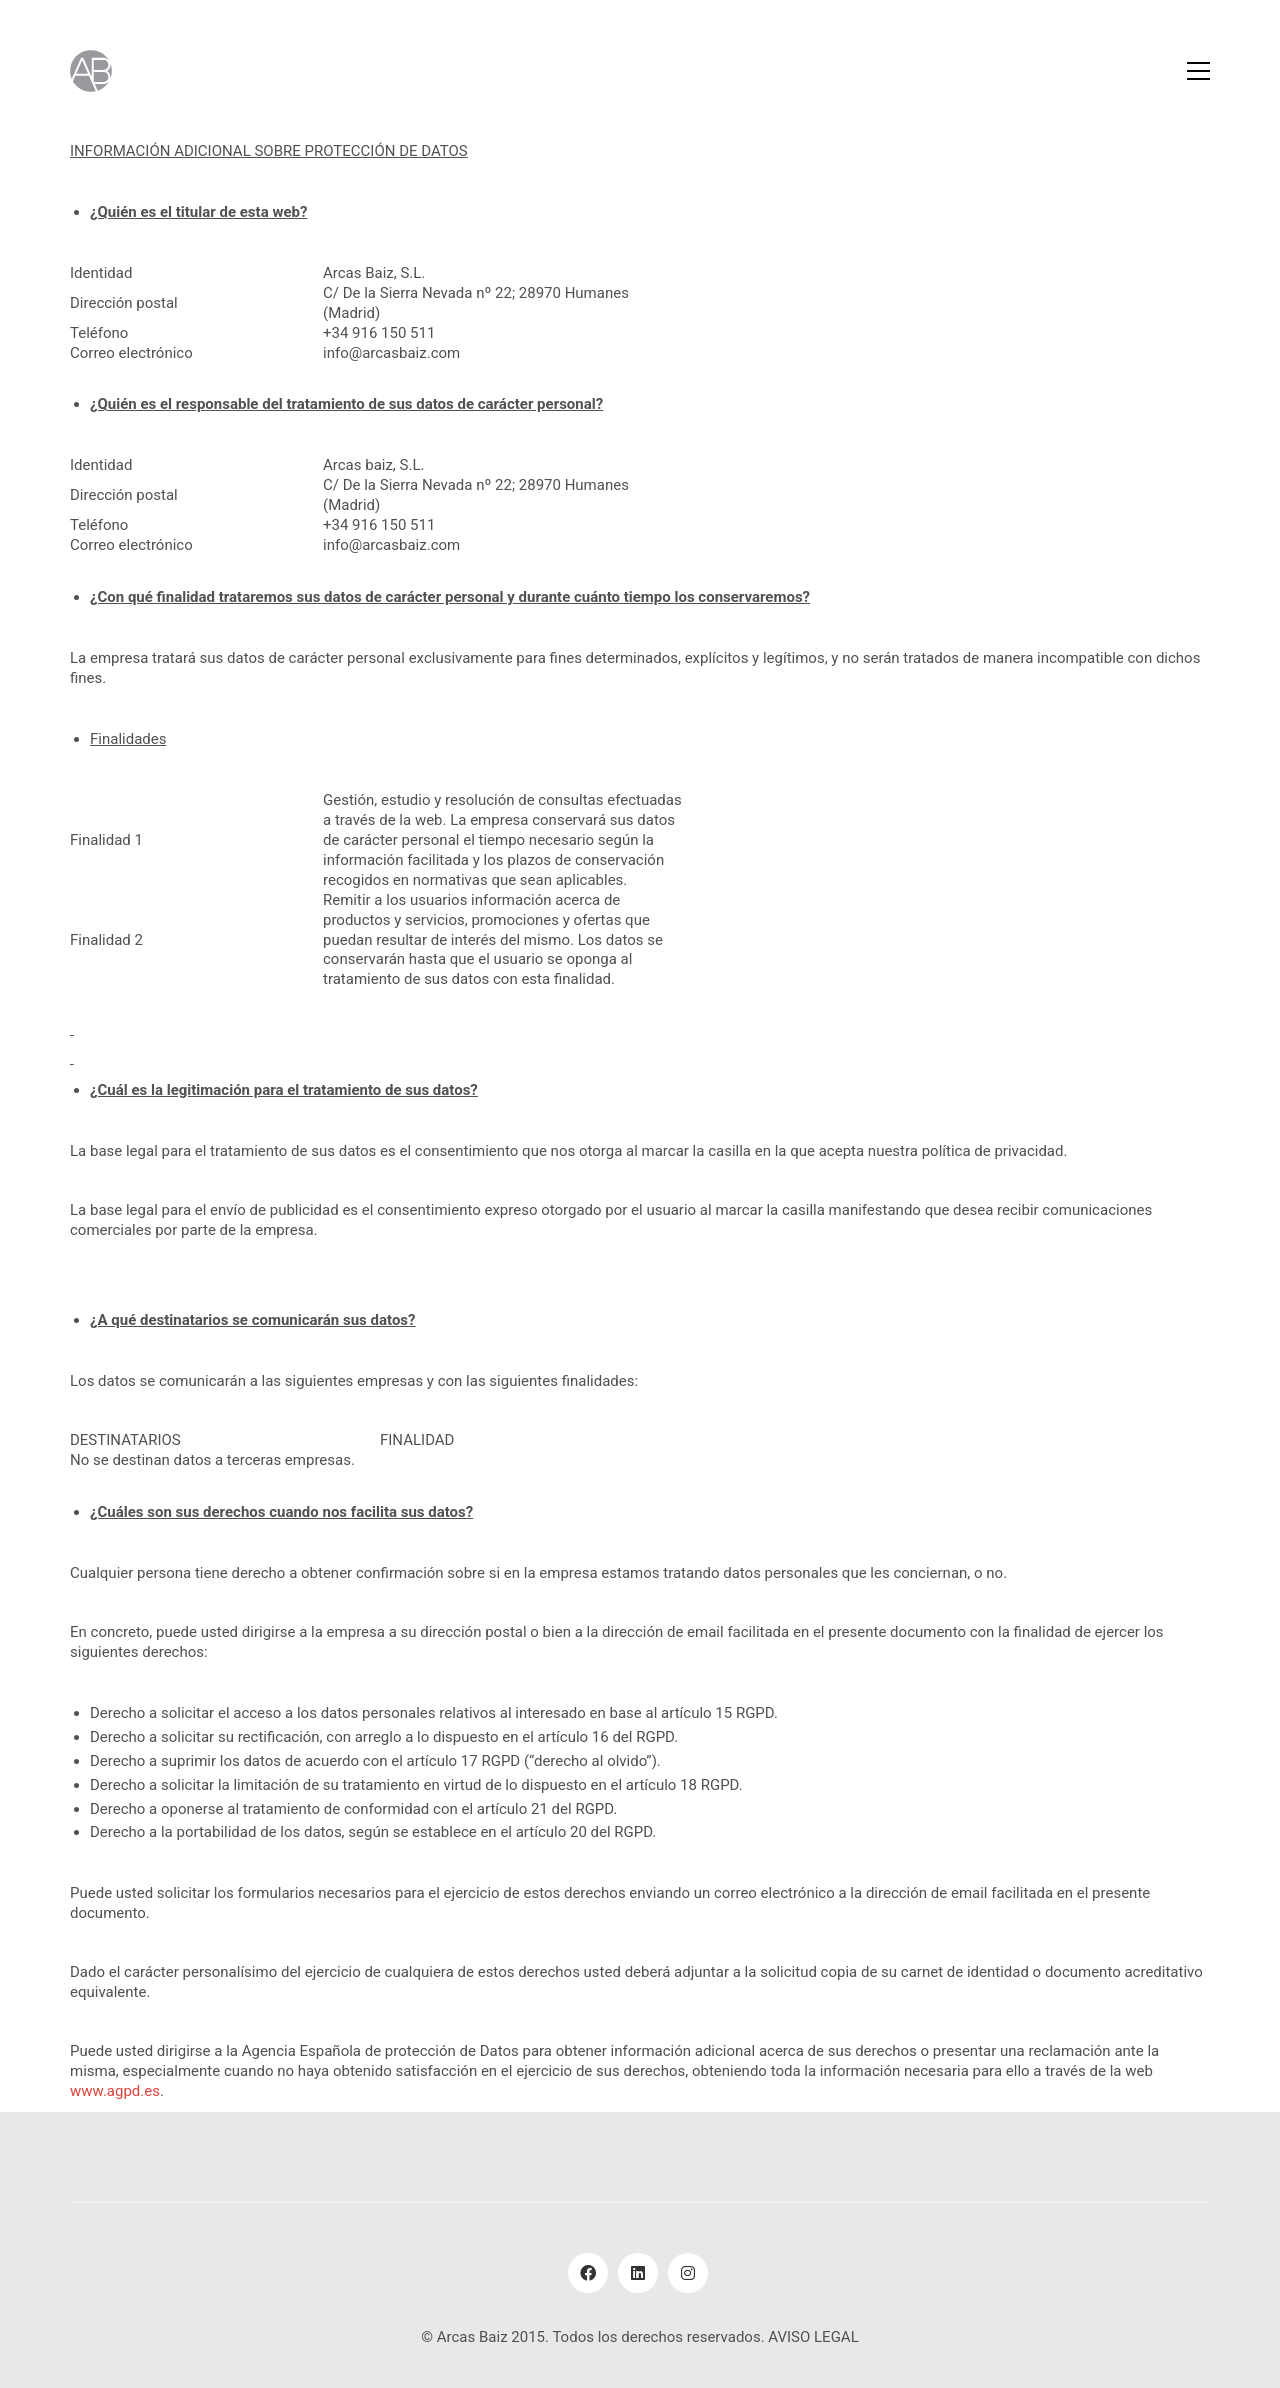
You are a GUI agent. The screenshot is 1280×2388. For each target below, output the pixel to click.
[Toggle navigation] (1198, 71)
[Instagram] (688, 2273)
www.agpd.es (115, 2091)
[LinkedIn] (638, 2273)
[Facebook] (588, 2273)
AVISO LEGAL (813, 2337)
